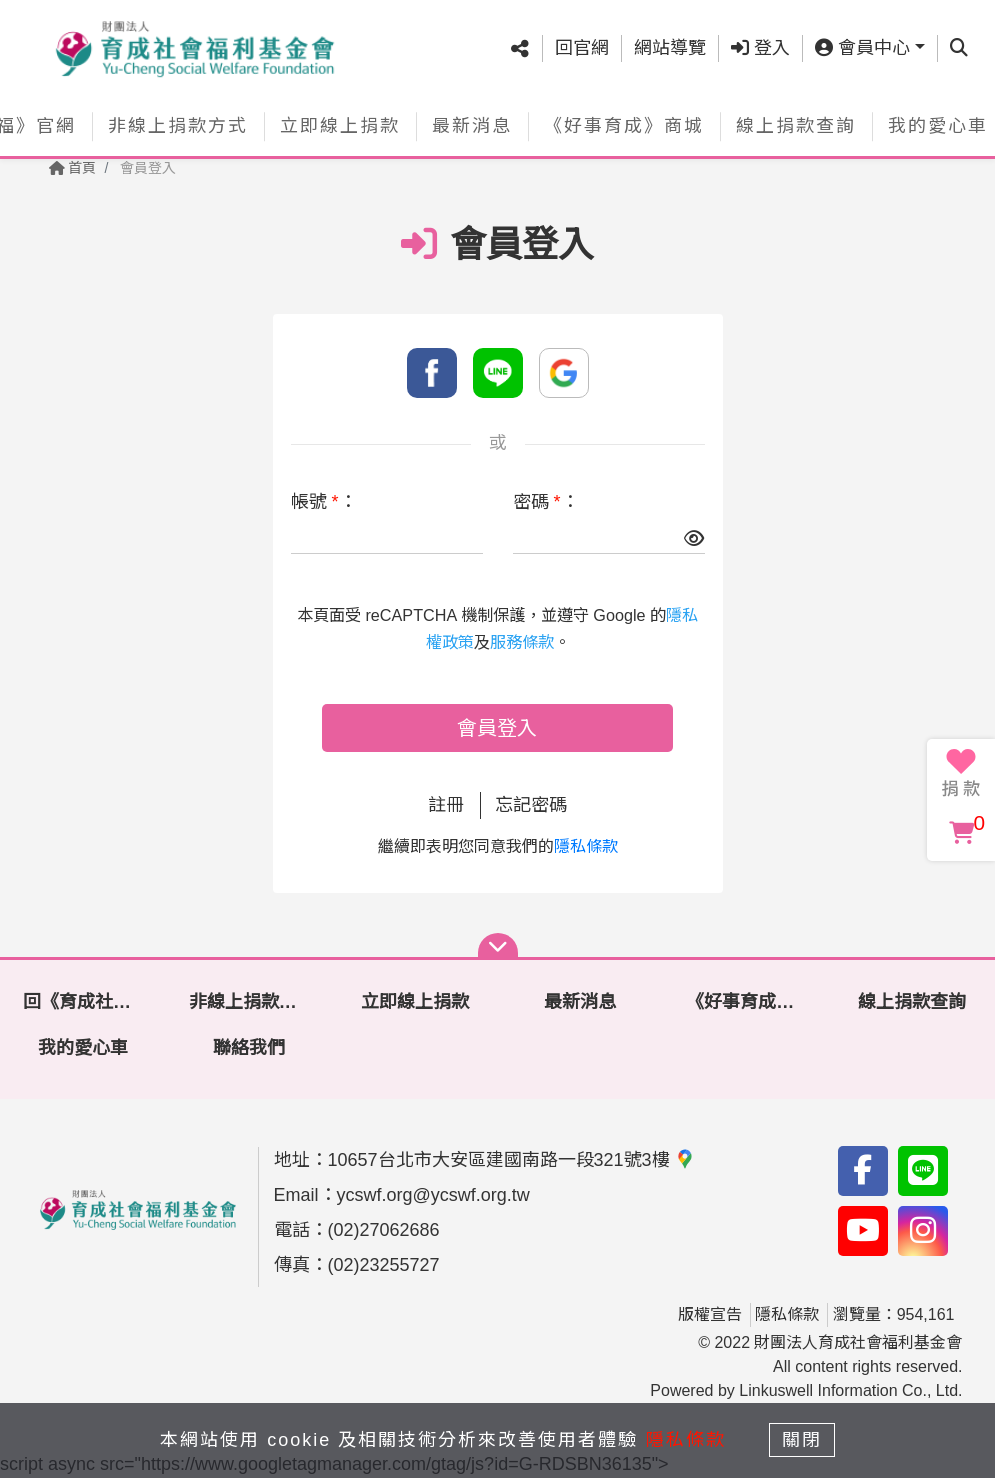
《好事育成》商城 (624, 126)
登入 (760, 48)
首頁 (73, 168)
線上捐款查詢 (796, 126)
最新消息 (472, 126)
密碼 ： (546, 502)
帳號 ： (324, 502)
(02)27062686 (384, 1230)
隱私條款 (586, 846)
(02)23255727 (384, 1265)
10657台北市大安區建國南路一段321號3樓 (511, 1160)
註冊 (446, 805)
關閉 (802, 1440)
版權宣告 (710, 1314)
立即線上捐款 (340, 126)
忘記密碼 (531, 805)
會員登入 (497, 728)
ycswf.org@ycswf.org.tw (433, 1195)
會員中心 (862, 48)
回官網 (582, 48)
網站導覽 (670, 48)
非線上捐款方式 (178, 126)
